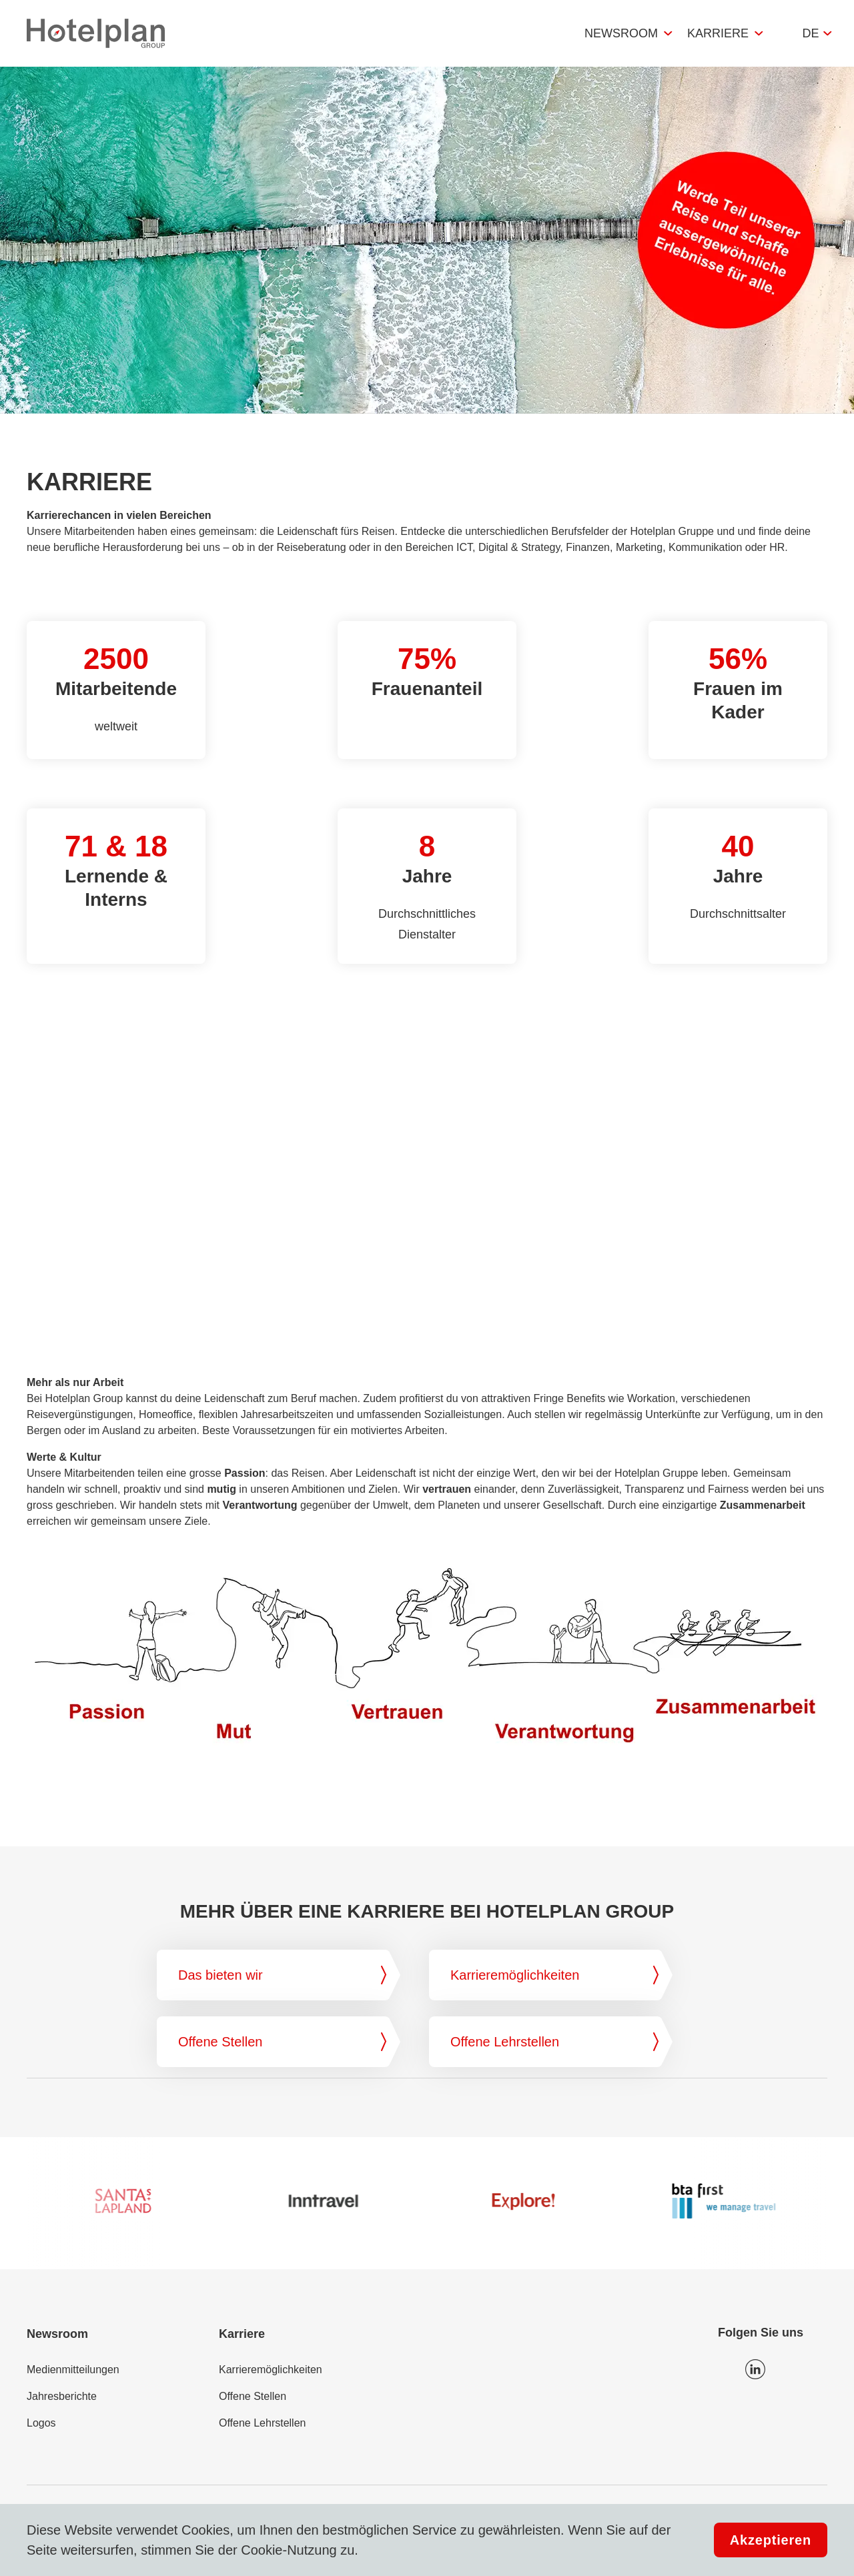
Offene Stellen (252, 2396)
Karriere (718, 33)
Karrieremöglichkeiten (270, 2369)
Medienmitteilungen (73, 2369)
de (810, 33)
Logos (41, 2423)
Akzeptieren (770, 2540)
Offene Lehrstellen (262, 2423)
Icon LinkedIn (755, 2369)
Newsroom (621, 33)
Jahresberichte (62, 2396)
